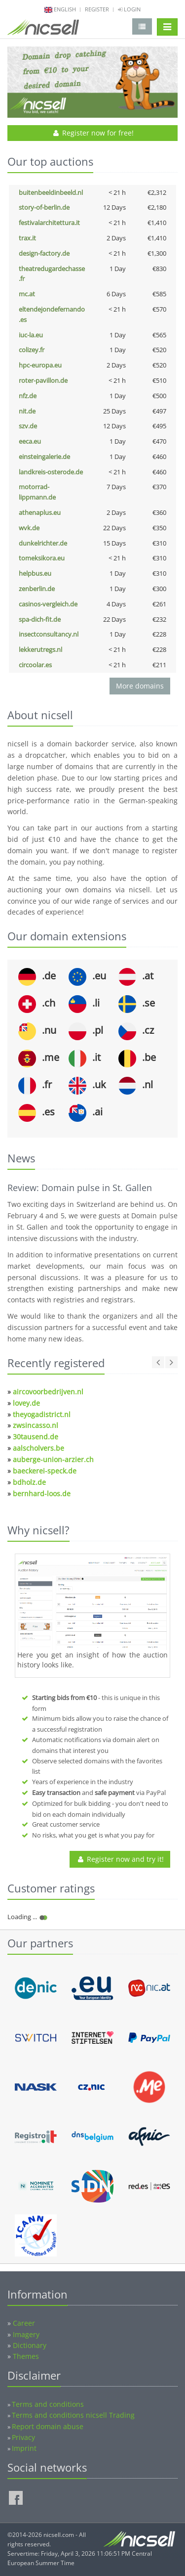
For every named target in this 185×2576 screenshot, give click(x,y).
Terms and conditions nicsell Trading (73, 2415)
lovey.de (26, 1403)
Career (24, 2323)
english (65, 9)
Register (97, 9)
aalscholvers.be (38, 1448)
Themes (26, 2356)
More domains (140, 685)
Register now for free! (92, 133)
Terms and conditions (48, 2404)
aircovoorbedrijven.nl (48, 1391)
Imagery (26, 2334)
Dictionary (29, 2345)
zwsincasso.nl (35, 1425)
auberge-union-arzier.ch (53, 1459)
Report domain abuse (47, 2426)
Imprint (24, 2448)
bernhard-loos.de (42, 1493)
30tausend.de (35, 1436)
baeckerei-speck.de (44, 1470)
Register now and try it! (120, 1859)
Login (129, 9)
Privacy (23, 2437)
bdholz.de (29, 1482)
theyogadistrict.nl (42, 1414)
